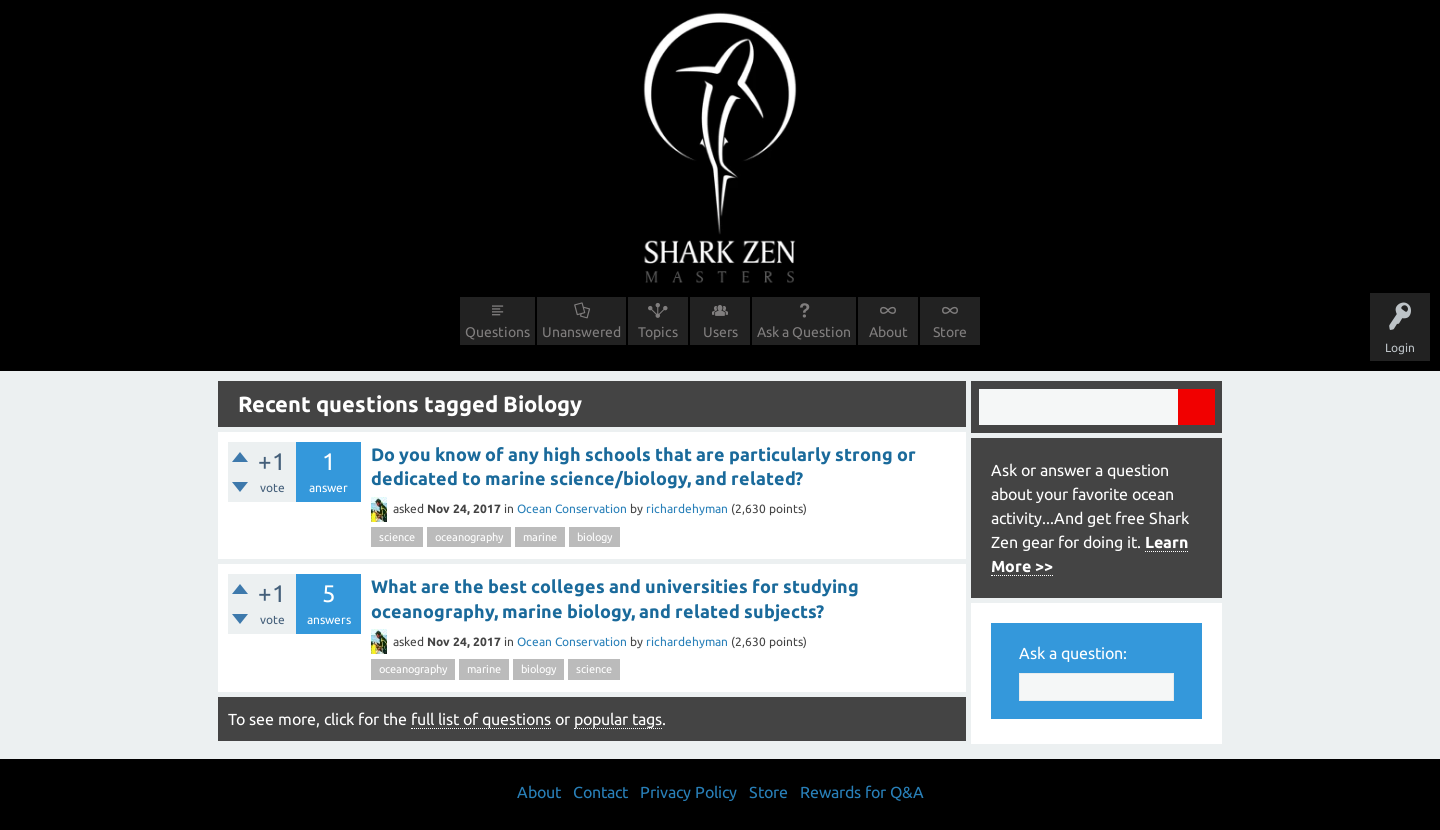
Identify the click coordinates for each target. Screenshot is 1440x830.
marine (540, 537)
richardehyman (687, 508)
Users (720, 332)
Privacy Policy (688, 792)
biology (594, 537)
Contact (600, 792)
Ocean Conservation (572, 508)
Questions (497, 332)
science (397, 537)
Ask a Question (804, 332)
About (888, 332)
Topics (658, 332)
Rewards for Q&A (862, 792)
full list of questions (481, 719)
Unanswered (581, 332)
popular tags (618, 719)
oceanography (469, 537)
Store (950, 332)
